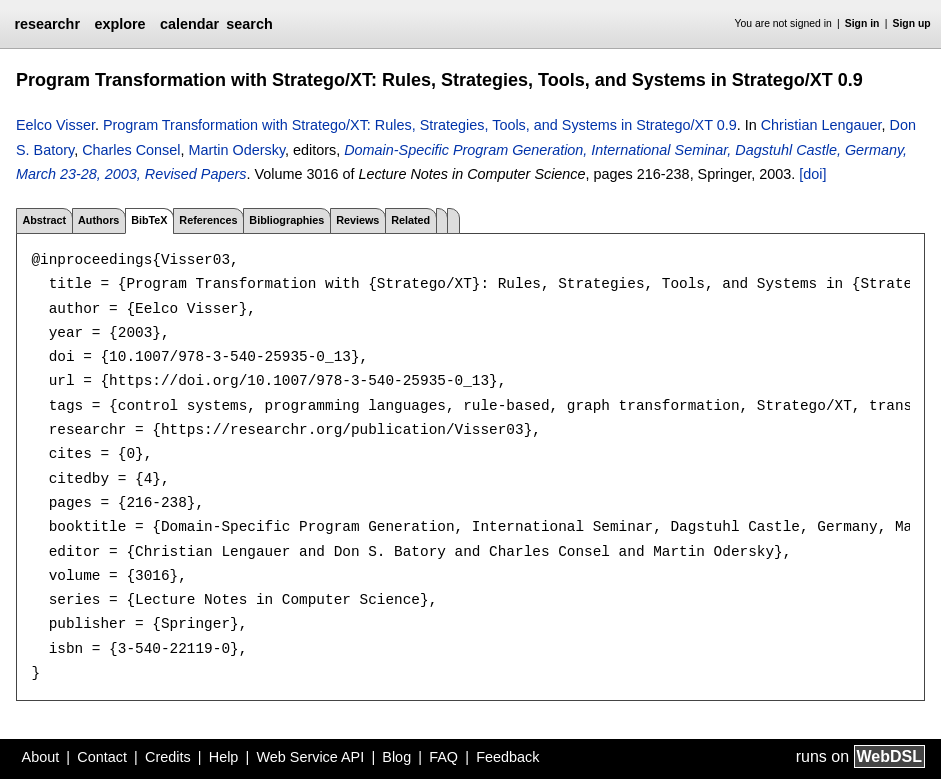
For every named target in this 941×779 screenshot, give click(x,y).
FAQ (443, 757)
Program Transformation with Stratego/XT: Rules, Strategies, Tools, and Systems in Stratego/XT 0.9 (420, 125)
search (249, 24)
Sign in (862, 23)
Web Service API (310, 757)
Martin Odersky (237, 150)
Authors (98, 220)
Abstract (44, 220)
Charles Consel (131, 150)
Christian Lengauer (821, 125)
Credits (168, 757)
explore (119, 24)
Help (224, 757)
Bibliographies (286, 220)
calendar (189, 24)
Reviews (357, 220)
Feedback (507, 757)
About (41, 757)
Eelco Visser (55, 125)
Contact (102, 757)
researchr (47, 24)
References (208, 220)
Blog (396, 757)
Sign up (912, 23)
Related (410, 220)
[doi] (812, 174)
